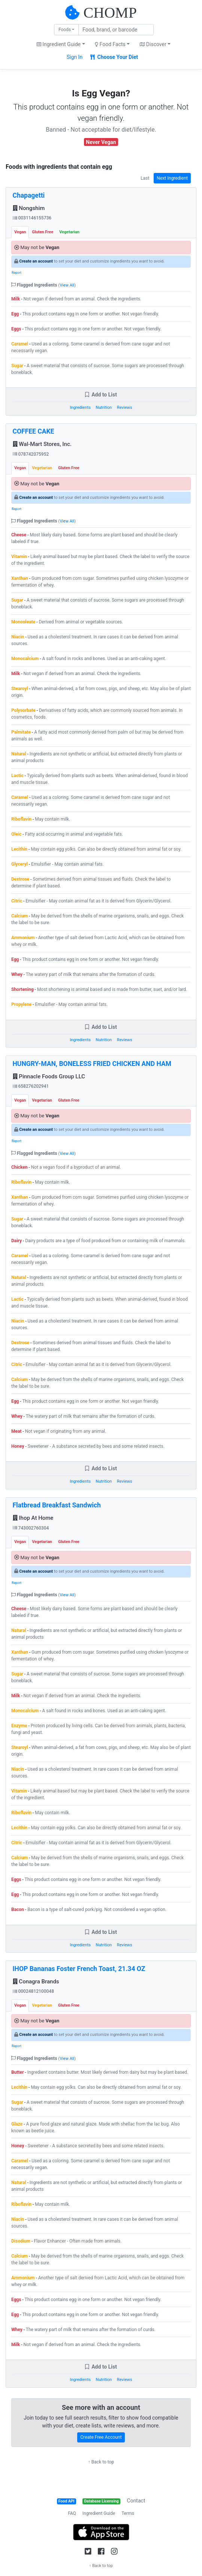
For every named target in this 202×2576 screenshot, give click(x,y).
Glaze (16, 2124)
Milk (15, 299)
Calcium (19, 916)
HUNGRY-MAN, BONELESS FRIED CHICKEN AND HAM (92, 1063)
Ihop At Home (33, 1518)
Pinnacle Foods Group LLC (49, 1076)
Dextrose (20, 879)
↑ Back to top (101, 2462)
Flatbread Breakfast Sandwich (57, 1505)
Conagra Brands (36, 1981)
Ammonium (22, 937)
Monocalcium (25, 658)
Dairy (16, 1240)
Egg (15, 314)
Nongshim (29, 208)
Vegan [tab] (20, 232)
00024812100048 (33, 1991)
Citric (16, 901)
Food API (66, 2501)
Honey (17, 1446)
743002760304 (31, 1528)
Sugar (17, 365)
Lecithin (19, 849)
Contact (136, 2501)
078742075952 (31, 454)
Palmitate (21, 732)
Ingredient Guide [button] (59, 44)
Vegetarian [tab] (69, 232)
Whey (16, 974)
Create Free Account (101, 2437)
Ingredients (80, 407)
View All (67, 285)
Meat (16, 1431)
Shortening (22, 989)
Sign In (74, 57)
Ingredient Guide (98, 2513)
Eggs (16, 329)
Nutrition (104, 407)
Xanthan (19, 578)
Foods (64, 29)
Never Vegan (101, 142)
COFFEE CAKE (33, 431)
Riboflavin (21, 819)
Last (145, 178)
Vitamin (19, 556)
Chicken (19, 1167)
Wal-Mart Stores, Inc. (42, 444)
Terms (127, 2513)
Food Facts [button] (110, 44)
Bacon (17, 1909)
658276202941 (31, 1086)
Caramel (19, 344)
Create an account (36, 261)
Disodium (20, 2241)
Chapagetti (29, 195)
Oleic (16, 834)
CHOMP (110, 12)
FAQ (72, 2513)
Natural (18, 754)
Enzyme (19, 1725)
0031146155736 (32, 218)
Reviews (124, 407)
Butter (17, 2072)
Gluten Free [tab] (42, 232)
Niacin (17, 636)
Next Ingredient (172, 178)
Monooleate (23, 621)
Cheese (18, 534)
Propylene (21, 1004)
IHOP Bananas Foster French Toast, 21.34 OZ (79, 1969)
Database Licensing (101, 2501)
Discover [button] (153, 44)
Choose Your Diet (114, 57)
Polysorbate (23, 710)
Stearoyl (19, 688)
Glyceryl (19, 864)
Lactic (17, 775)
